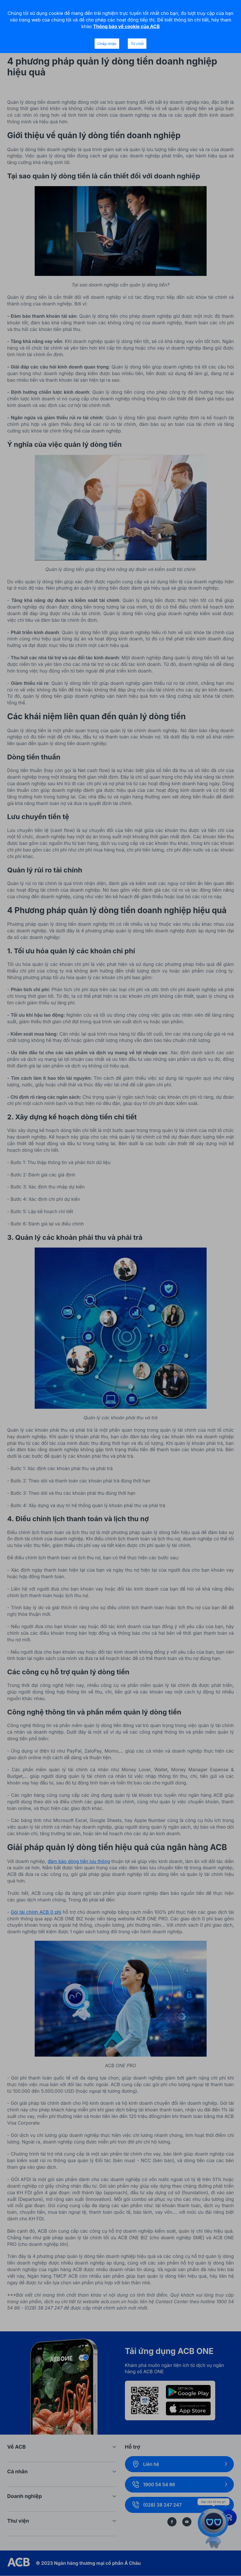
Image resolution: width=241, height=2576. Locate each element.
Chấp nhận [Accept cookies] (106, 43)
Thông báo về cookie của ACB (126, 26)
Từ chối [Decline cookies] (137, 43)
